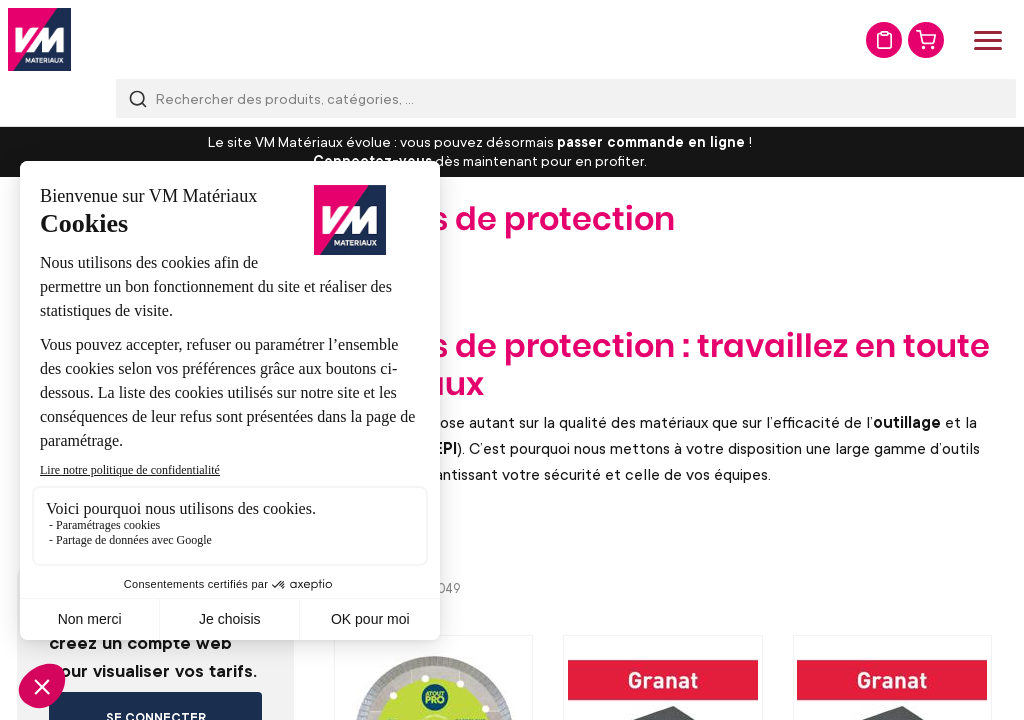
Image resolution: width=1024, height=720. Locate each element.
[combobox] (566, 98)
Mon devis (884, 40)
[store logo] (39, 39)
